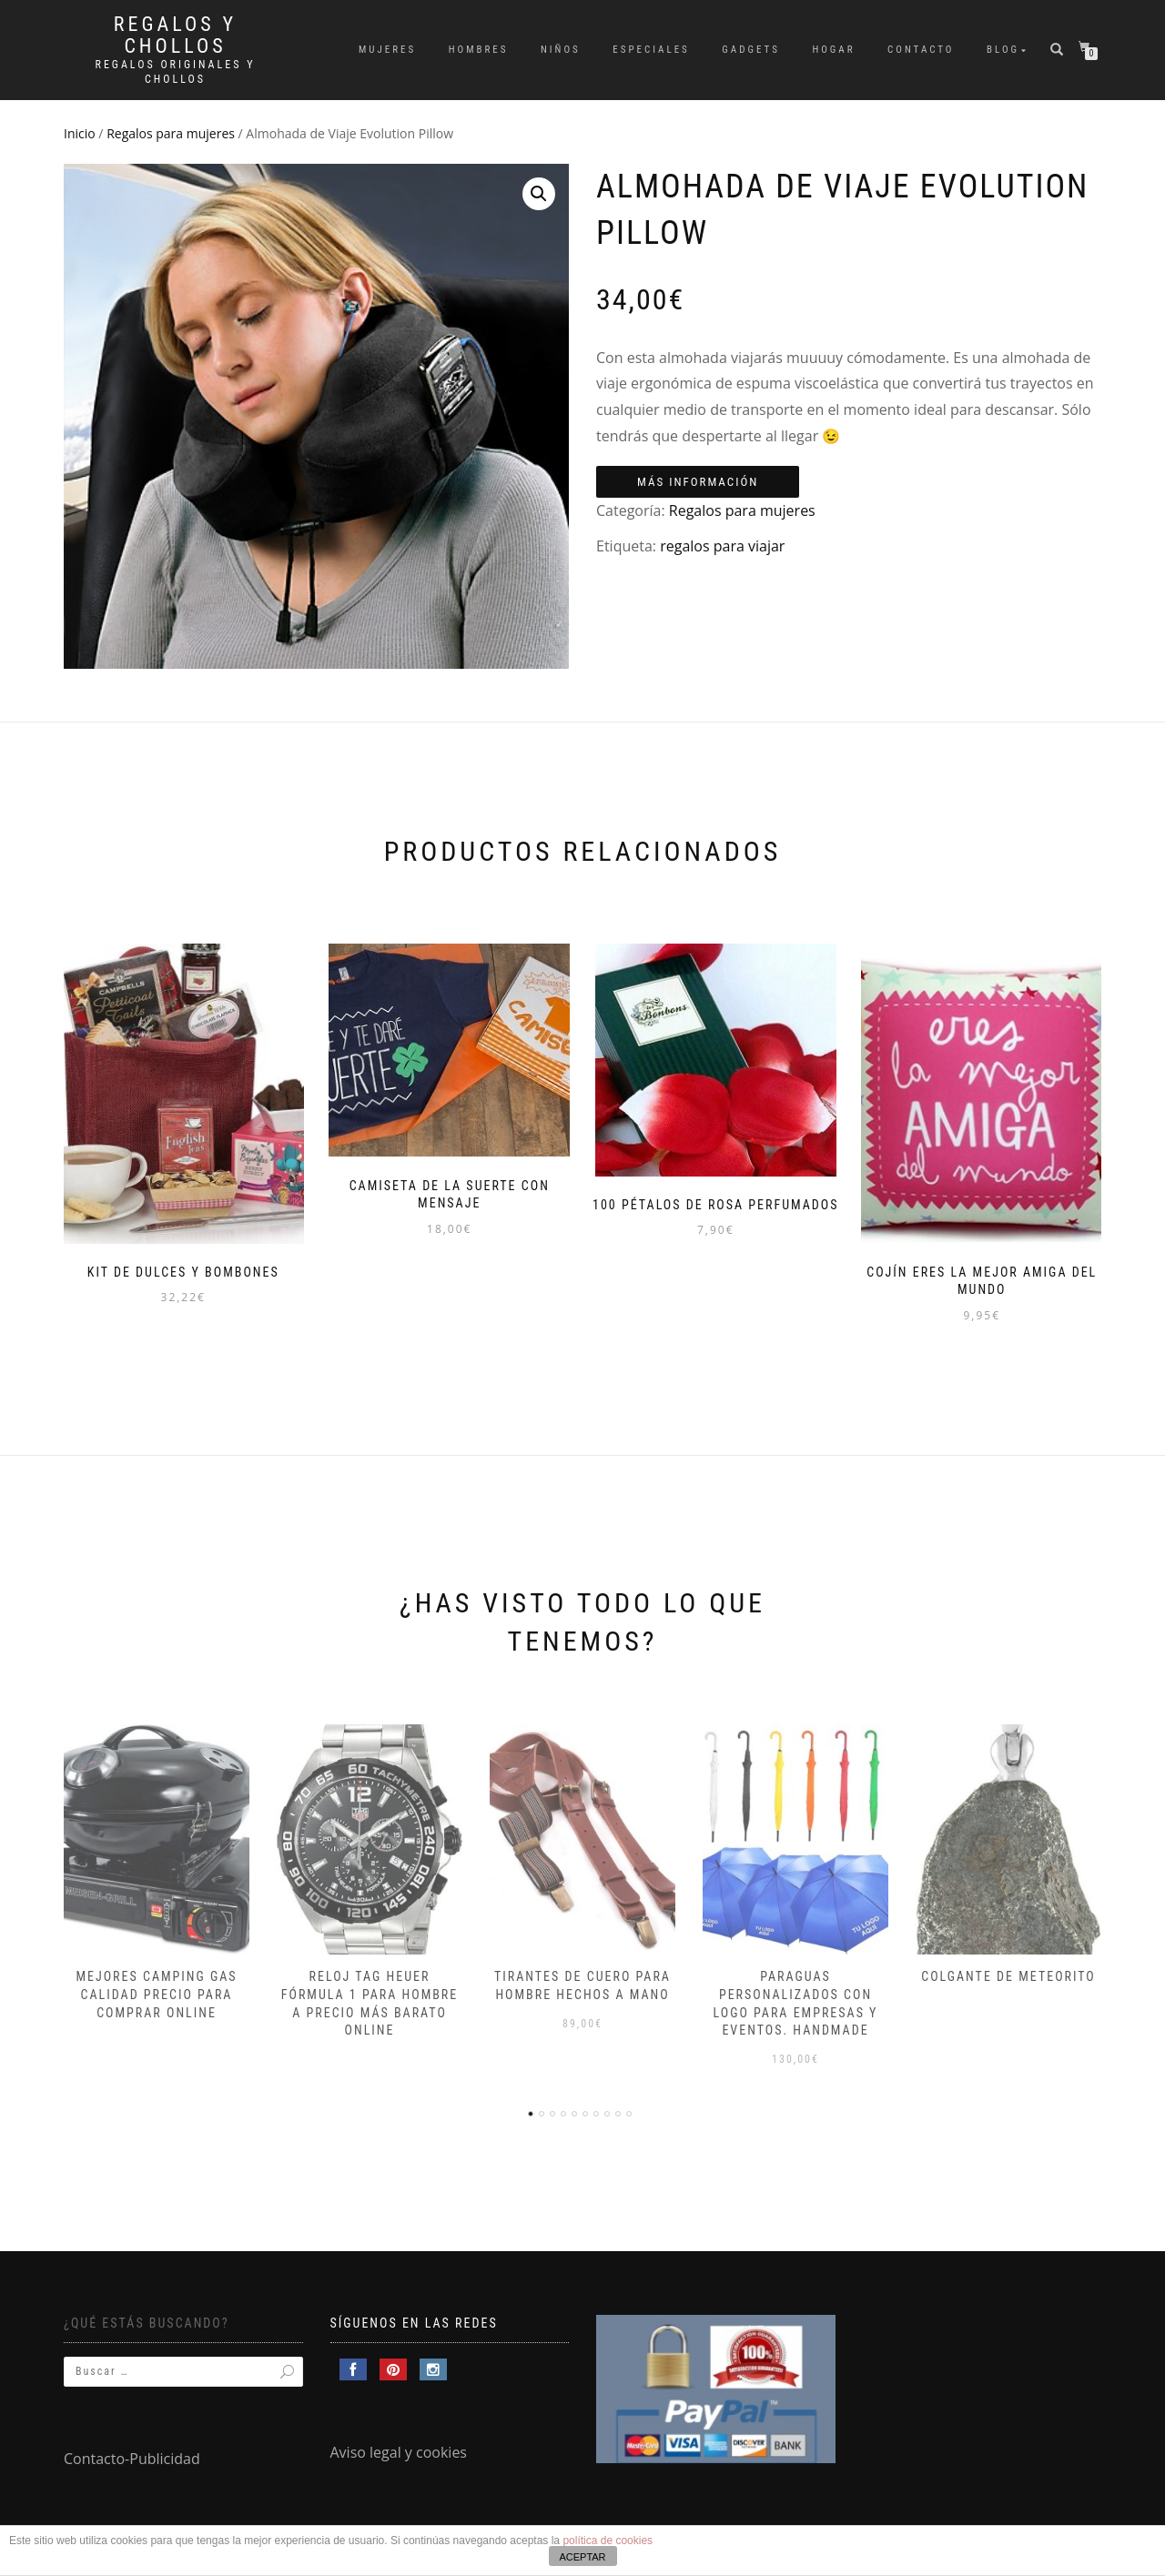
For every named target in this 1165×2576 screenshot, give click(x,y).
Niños (561, 50)
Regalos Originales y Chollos (176, 72)
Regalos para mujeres (170, 133)
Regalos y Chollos (175, 35)
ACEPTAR (582, 2556)
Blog (1003, 50)
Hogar (833, 50)
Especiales (651, 50)
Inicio (80, 133)
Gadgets (751, 50)
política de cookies (607, 2540)
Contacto (920, 50)
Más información (697, 482)
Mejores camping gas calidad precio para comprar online (156, 1991)
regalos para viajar (722, 546)
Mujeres (387, 50)
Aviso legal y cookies (399, 2450)
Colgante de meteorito (1008, 1973)
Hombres (479, 50)
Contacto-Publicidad (132, 2456)
